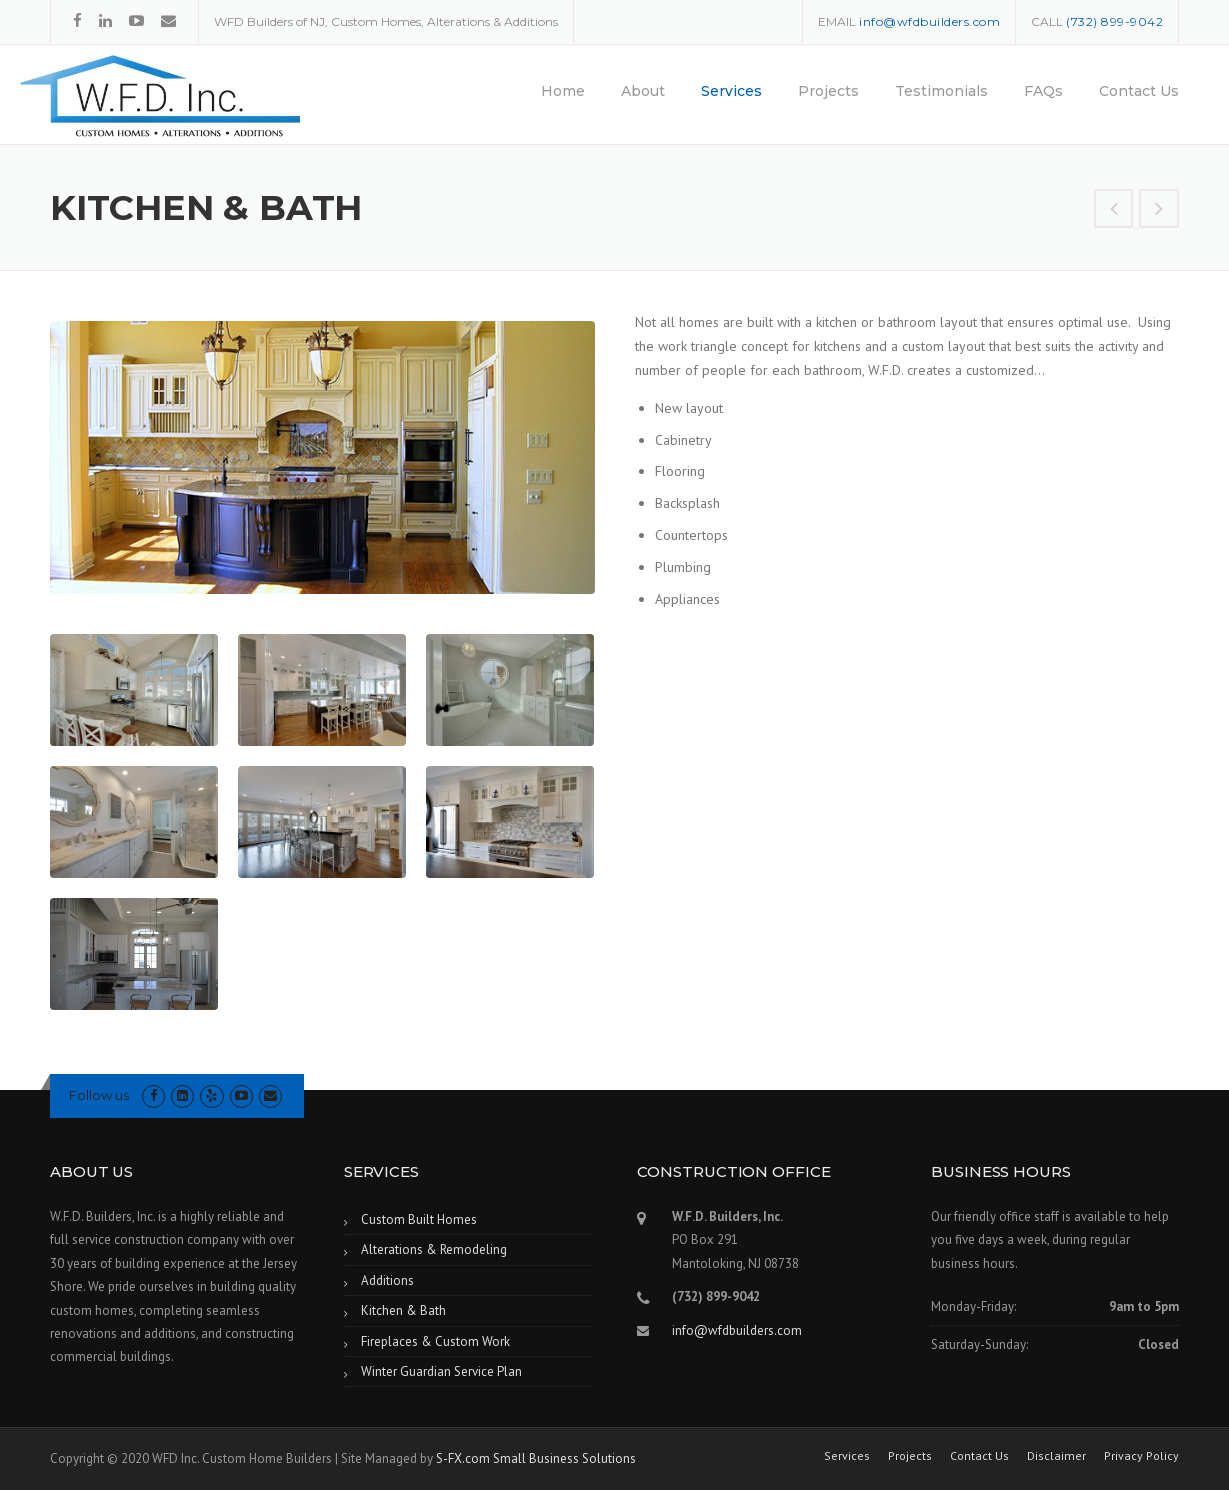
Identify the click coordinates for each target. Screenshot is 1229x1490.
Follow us (99, 1095)
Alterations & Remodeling (434, 1249)
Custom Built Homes (419, 1219)
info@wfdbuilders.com (737, 1330)
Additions (387, 1280)
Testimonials (941, 91)
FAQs (1043, 91)
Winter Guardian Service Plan (441, 1371)
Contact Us (1139, 91)
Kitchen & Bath (403, 1310)
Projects (828, 91)
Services (731, 91)
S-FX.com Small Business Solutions (536, 1458)
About (643, 91)
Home (563, 91)
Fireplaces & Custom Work (435, 1341)
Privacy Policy (1141, 1456)
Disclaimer (1056, 1456)
